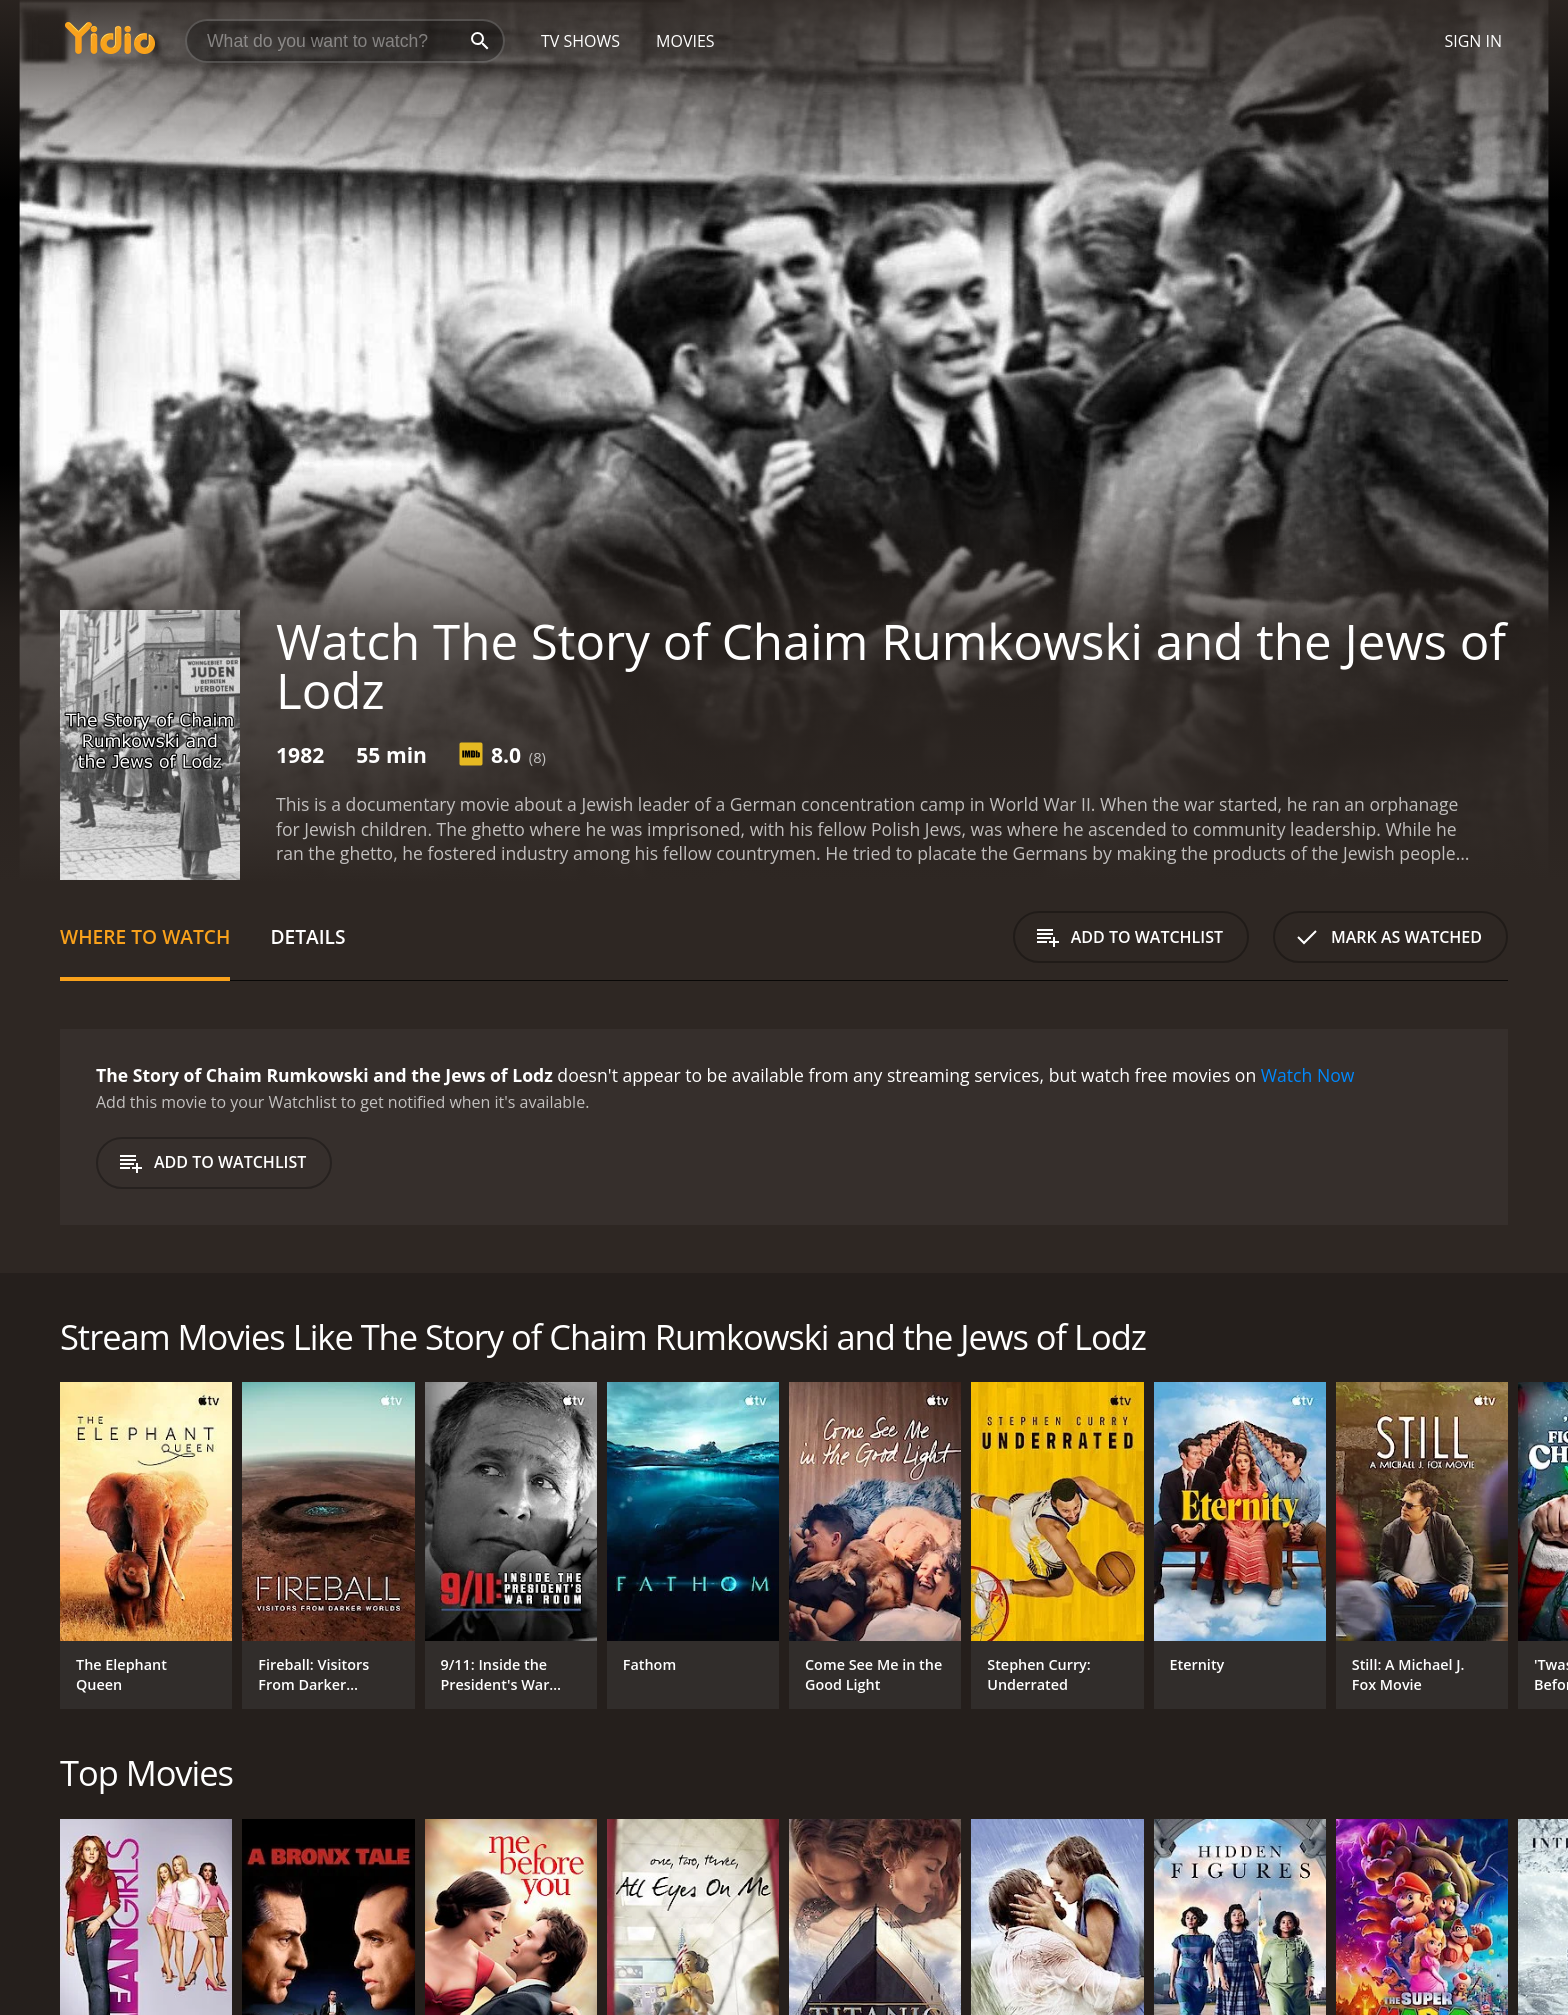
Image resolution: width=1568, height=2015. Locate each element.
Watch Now (1308, 1075)
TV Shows (580, 41)
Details (307, 936)
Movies (685, 41)
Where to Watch (145, 936)
